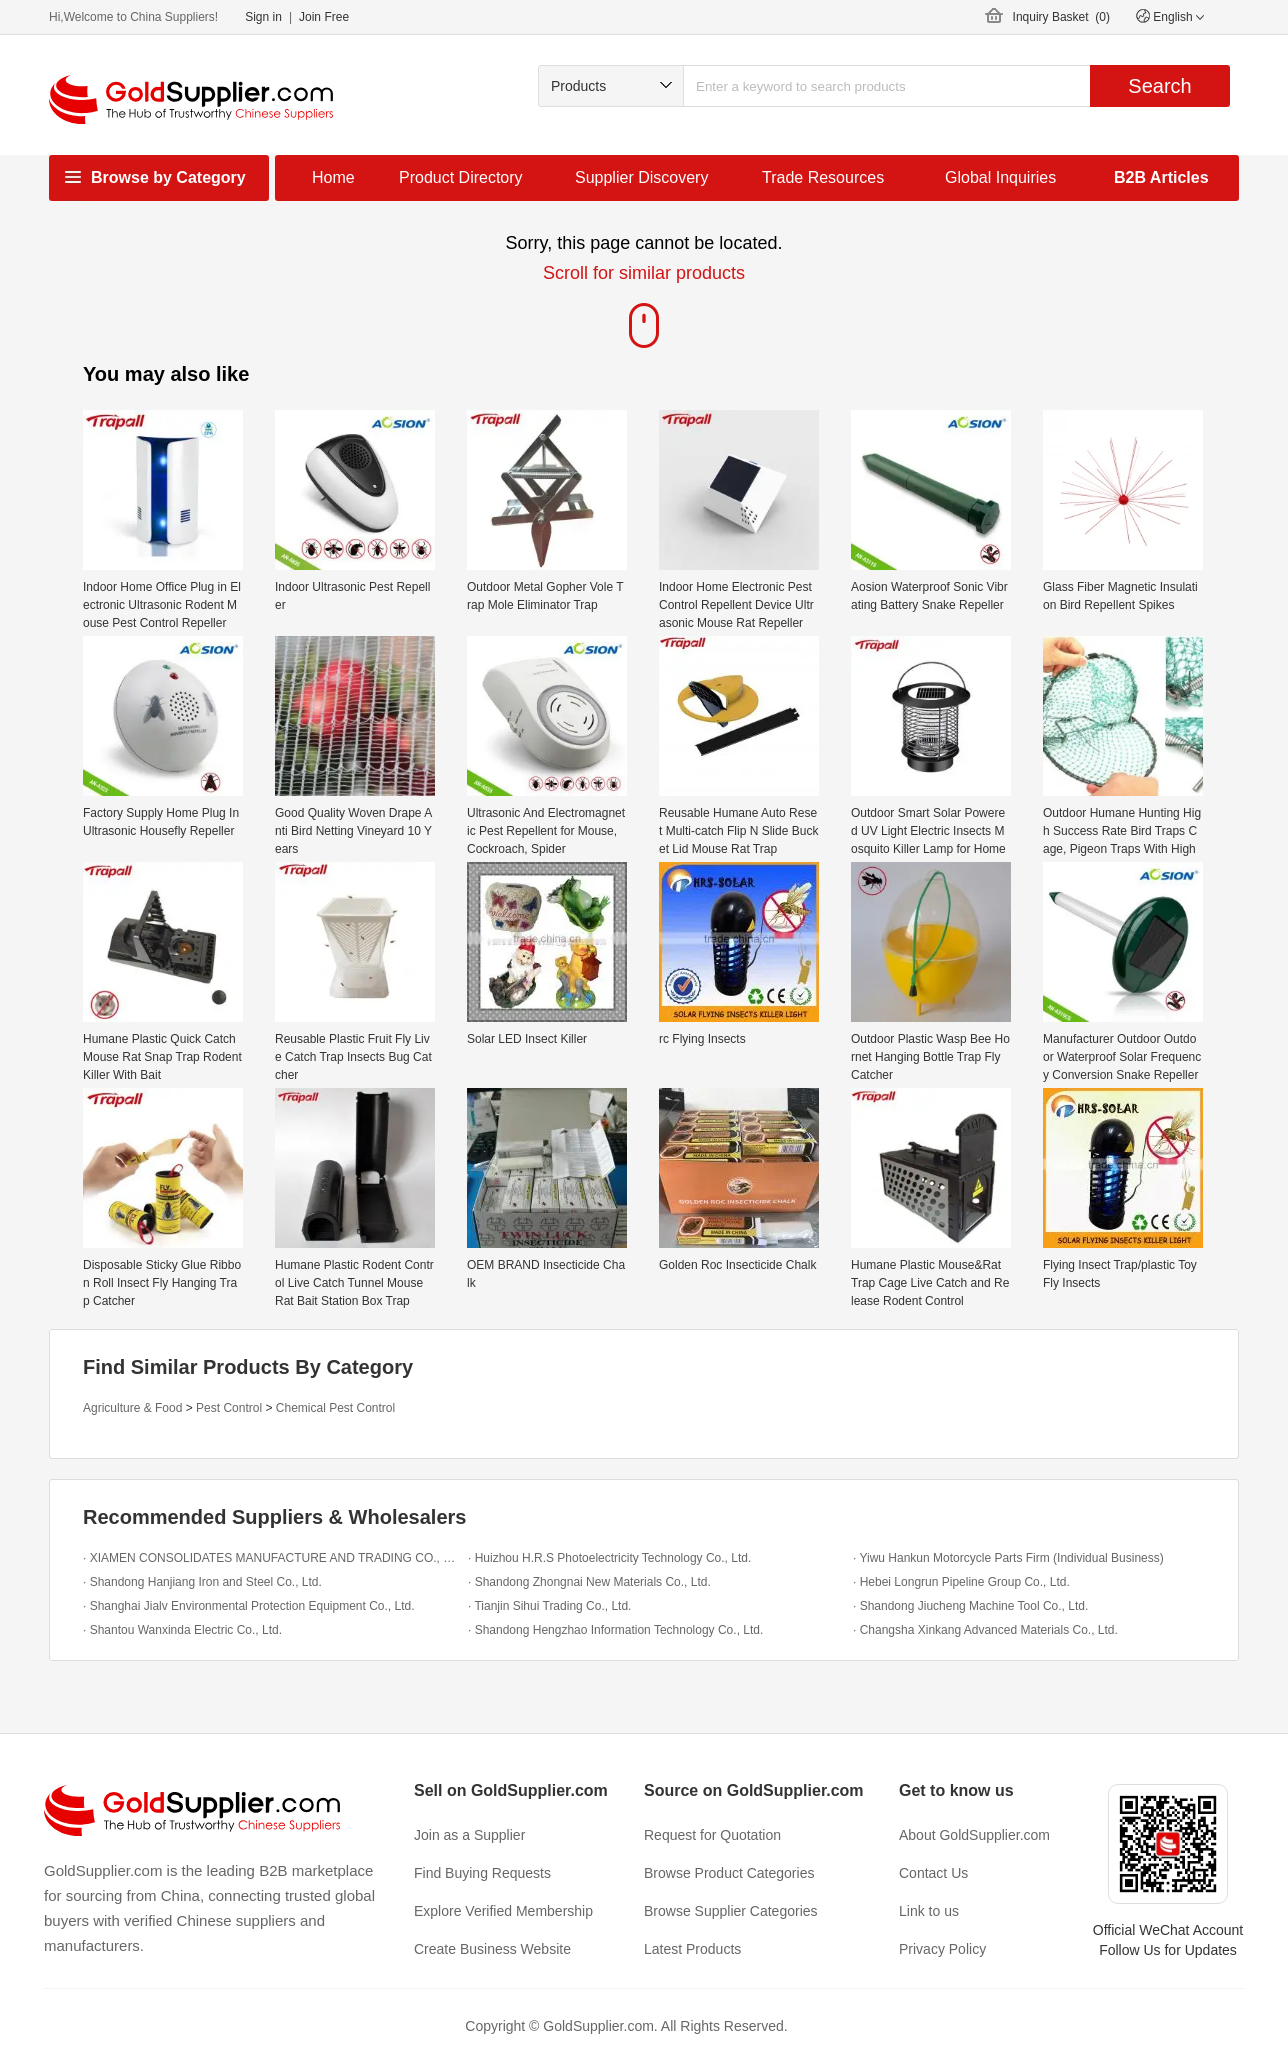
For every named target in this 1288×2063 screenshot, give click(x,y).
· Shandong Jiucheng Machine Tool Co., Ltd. (970, 1606)
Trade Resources (823, 177)
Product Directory (461, 177)
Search (1159, 86)
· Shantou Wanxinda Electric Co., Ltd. (182, 1630)
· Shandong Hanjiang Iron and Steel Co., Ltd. (202, 1582)
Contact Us (933, 1873)
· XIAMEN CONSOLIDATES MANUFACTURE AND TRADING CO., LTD (270, 1558)
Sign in (263, 17)
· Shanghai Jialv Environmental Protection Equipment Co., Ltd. (249, 1606)
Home (333, 177)
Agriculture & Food (132, 1408)
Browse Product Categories (729, 1873)
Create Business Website (492, 1949)
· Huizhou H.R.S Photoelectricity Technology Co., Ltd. (609, 1558)
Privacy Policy (942, 1949)
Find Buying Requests (482, 1873)
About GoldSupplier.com (974, 1835)
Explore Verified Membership (503, 1911)
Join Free (324, 17)
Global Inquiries (1000, 177)
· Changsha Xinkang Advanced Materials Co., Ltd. (985, 1630)
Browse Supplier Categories (731, 1911)
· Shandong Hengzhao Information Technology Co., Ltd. (615, 1630)
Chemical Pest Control (335, 1408)
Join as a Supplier (469, 1835)
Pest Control (229, 1408)
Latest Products (692, 1949)
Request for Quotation (712, 1835)
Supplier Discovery (641, 177)
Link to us (929, 1911)
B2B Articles (1161, 177)
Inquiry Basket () (1061, 17)
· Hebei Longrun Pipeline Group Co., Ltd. (961, 1582)
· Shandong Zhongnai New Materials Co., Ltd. (589, 1582)
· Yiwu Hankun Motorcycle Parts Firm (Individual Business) (1008, 1558)
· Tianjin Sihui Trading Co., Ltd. (549, 1606)
